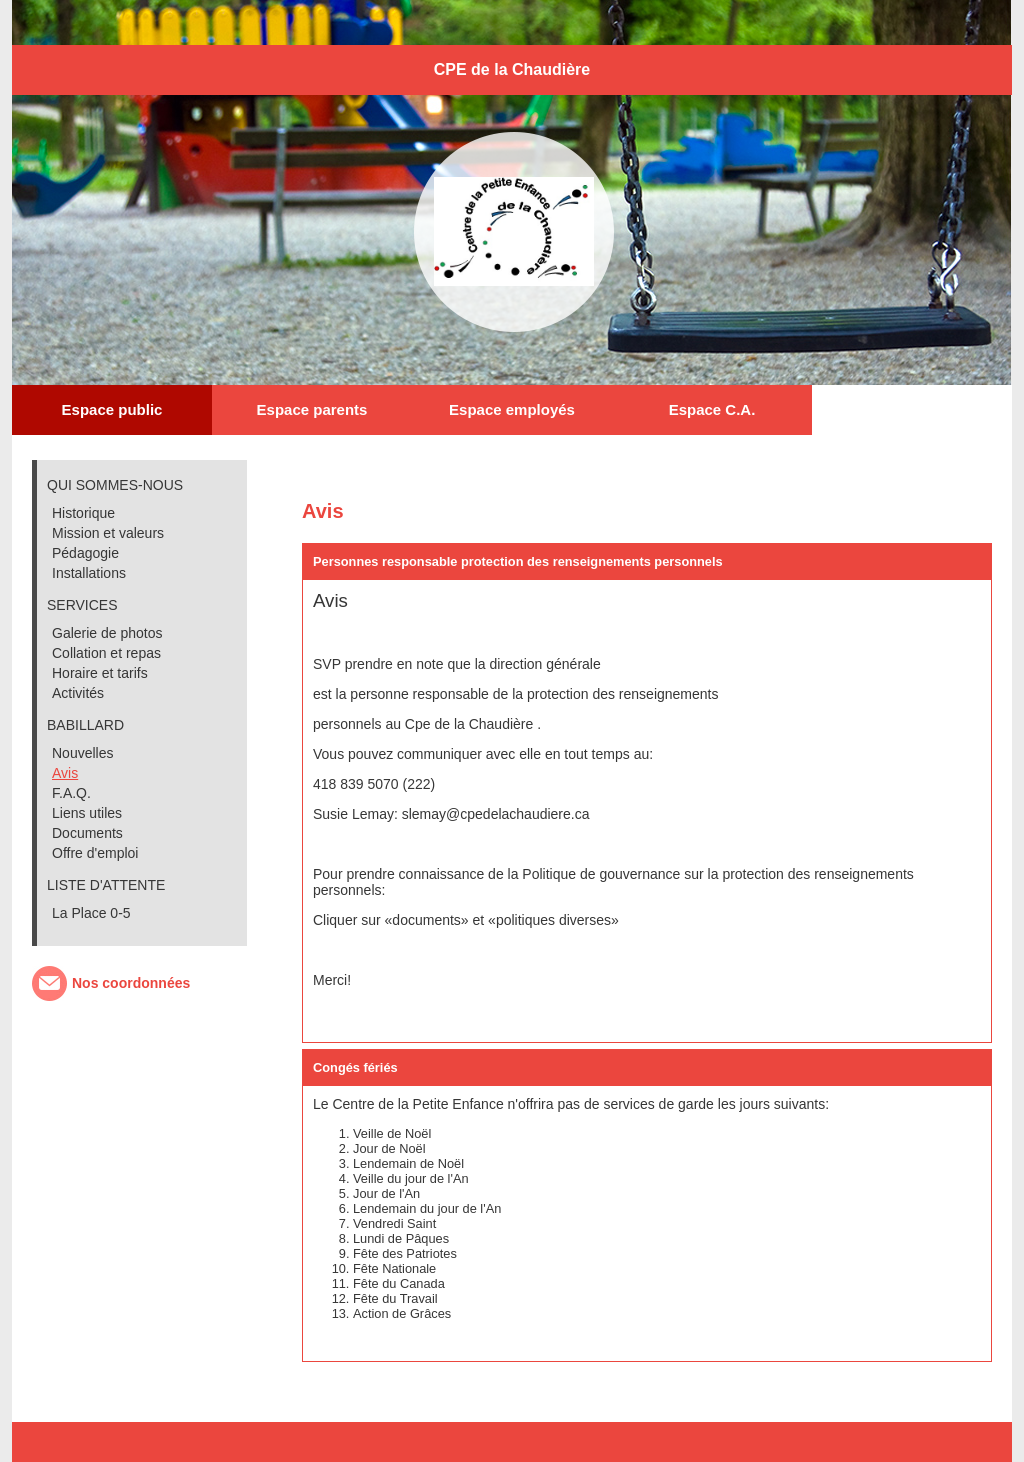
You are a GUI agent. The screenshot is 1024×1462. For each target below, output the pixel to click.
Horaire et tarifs (100, 673)
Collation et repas (106, 653)
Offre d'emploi (95, 853)
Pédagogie (85, 553)
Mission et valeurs (108, 533)
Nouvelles (82, 753)
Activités (78, 693)
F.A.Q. (71, 793)
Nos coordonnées (131, 983)
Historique (83, 513)
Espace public (112, 409)
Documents (87, 833)
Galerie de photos (107, 633)
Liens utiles (87, 813)
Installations (89, 573)
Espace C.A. (712, 409)
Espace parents (312, 409)
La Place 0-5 (91, 913)
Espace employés (512, 409)
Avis (65, 773)
